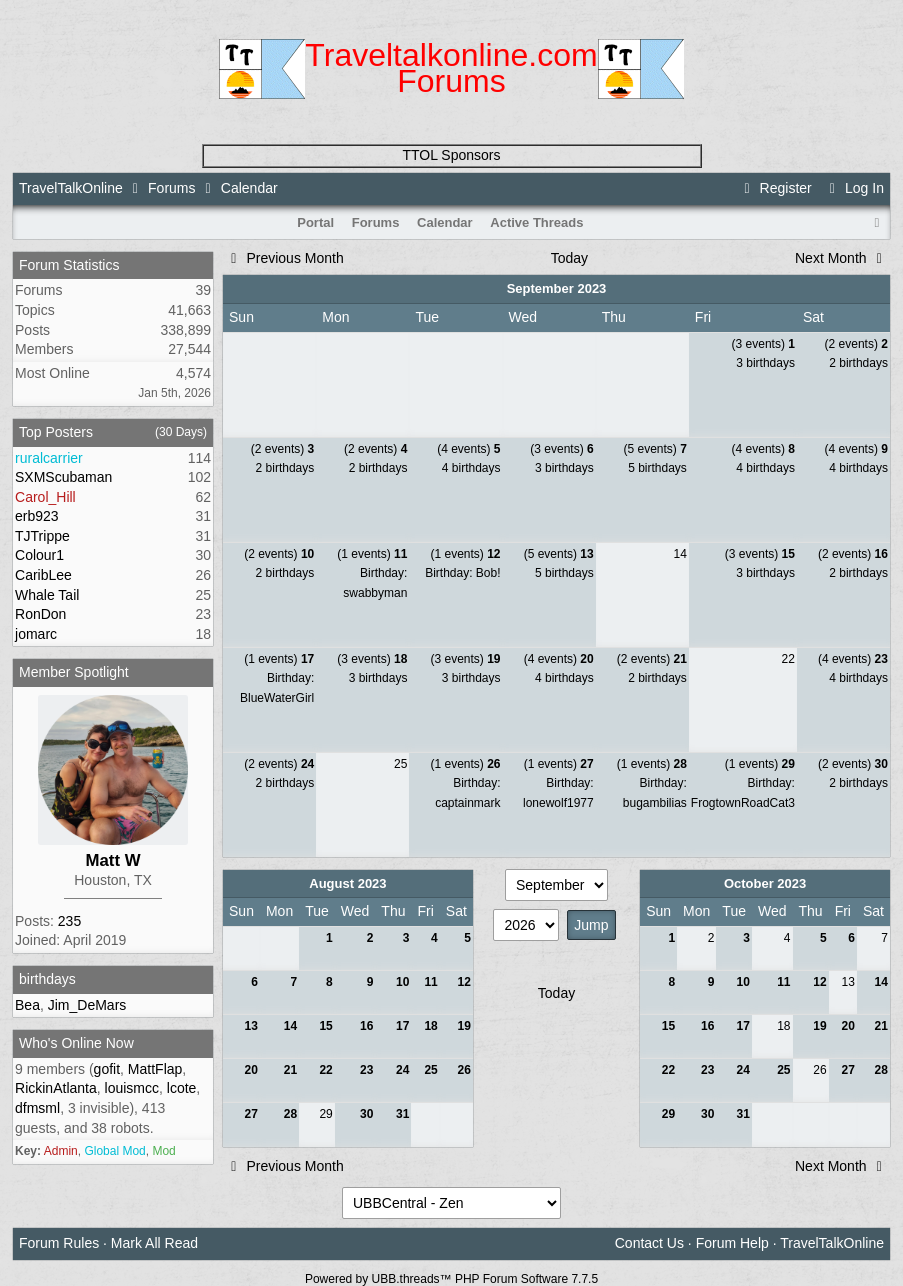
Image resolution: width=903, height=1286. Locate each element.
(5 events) (654, 449)
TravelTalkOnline (71, 188)
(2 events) (856, 344)
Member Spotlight (74, 672)
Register (775, 188)
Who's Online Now (76, 1043)
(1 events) (372, 554)
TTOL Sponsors (451, 155)
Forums (171, 188)
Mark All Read (154, 1243)
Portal (315, 222)
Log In (854, 188)
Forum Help (732, 1243)
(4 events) (468, 449)
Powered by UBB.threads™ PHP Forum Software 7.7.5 (451, 1279)
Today (569, 258)
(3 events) (763, 344)
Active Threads (536, 222)
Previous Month (284, 258)
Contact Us (649, 1243)
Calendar (445, 222)
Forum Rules (59, 1243)
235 (69, 921)
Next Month (841, 258)
